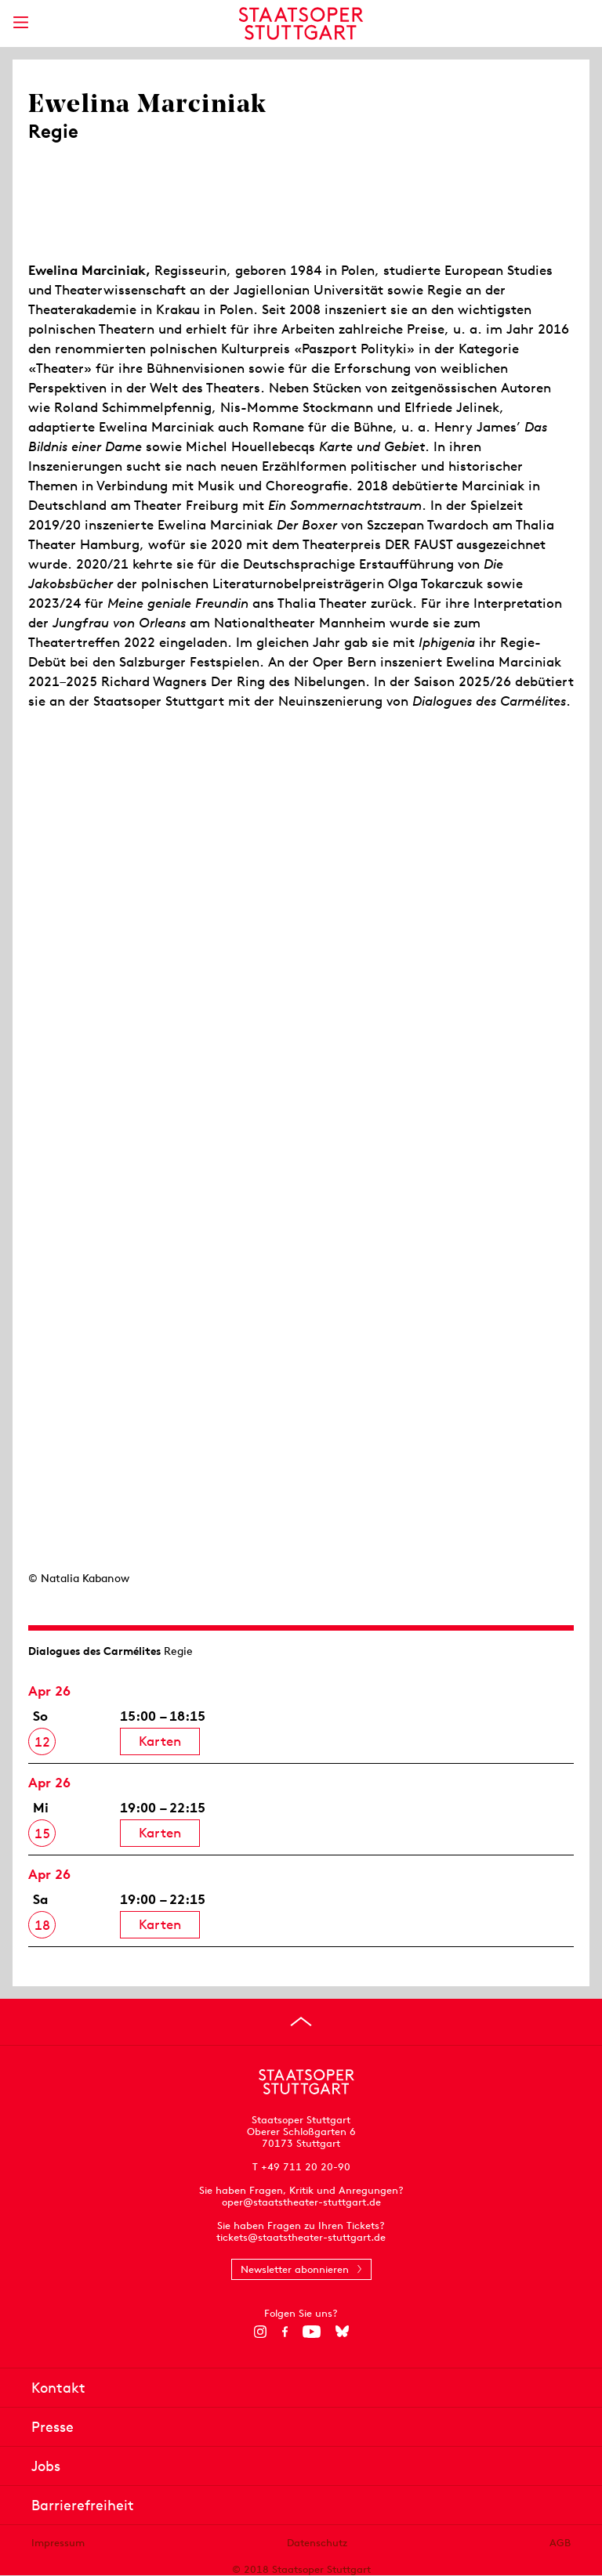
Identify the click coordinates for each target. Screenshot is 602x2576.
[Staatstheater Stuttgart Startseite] (301, 23)
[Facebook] (285, 2331)
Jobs (45, 2466)
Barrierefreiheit (82, 2505)
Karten (160, 1741)
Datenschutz (317, 2542)
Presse (52, 2427)
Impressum (58, 2542)
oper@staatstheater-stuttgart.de (301, 2202)
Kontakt (58, 2388)
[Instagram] (260, 2331)
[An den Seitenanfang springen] (301, 2021)
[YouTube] (312, 2331)
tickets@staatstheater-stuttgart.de (301, 2237)
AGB (560, 2542)
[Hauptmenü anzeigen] (20, 22)
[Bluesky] (342, 2331)
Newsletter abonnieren (295, 2269)
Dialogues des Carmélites (94, 1651)
